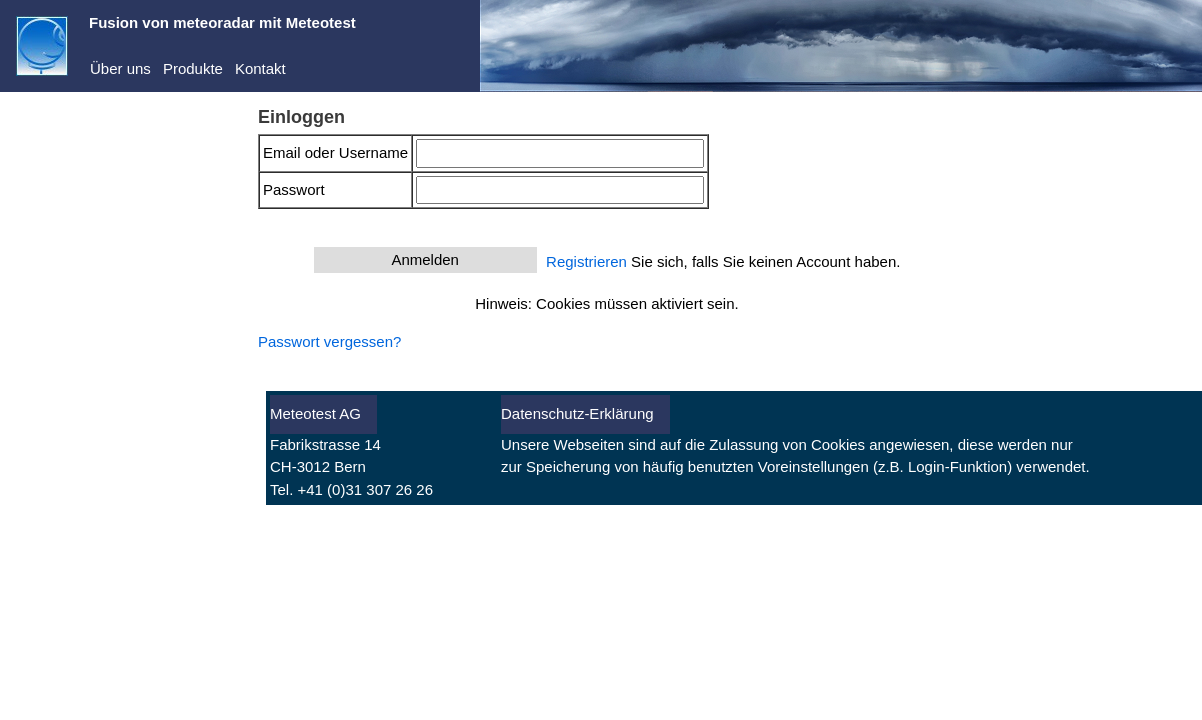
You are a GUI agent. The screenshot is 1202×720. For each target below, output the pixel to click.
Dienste (61, 208)
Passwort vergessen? (329, 341)
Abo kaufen (54, 306)
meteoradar (74, 147)
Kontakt (260, 68)
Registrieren (56, 279)
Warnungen (74, 445)
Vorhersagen (78, 414)
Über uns (120, 68)
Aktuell (58, 384)
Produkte (193, 68)
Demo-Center (81, 178)
